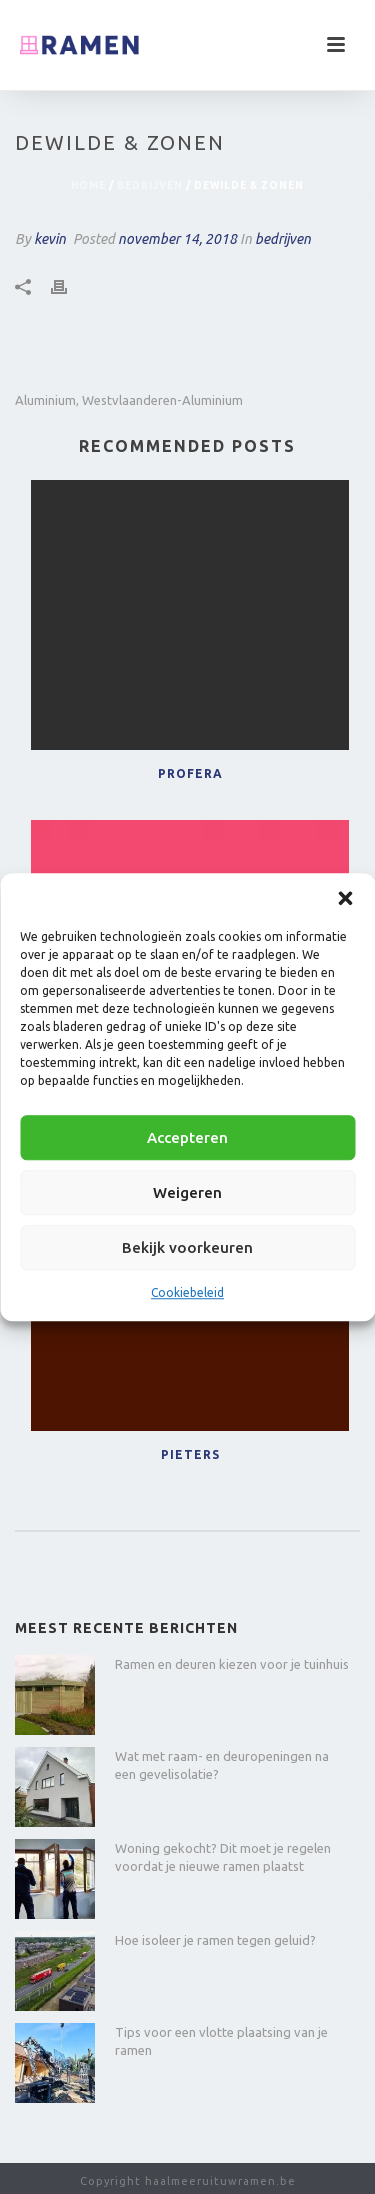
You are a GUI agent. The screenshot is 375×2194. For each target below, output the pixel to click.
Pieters (190, 1454)
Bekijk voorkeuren (187, 1247)
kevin (50, 239)
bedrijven (150, 185)
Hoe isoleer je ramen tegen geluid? (215, 1940)
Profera (190, 773)
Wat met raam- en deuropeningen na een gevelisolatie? (222, 1765)
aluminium (45, 400)
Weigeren (187, 1192)
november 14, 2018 (177, 239)
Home (88, 185)
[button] (345, 898)
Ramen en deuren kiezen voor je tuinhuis (232, 1664)
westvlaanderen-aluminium (162, 400)
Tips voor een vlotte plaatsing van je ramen (221, 2041)
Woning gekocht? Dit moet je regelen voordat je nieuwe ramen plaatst (223, 1857)
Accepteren (187, 1137)
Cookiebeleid (187, 1292)
